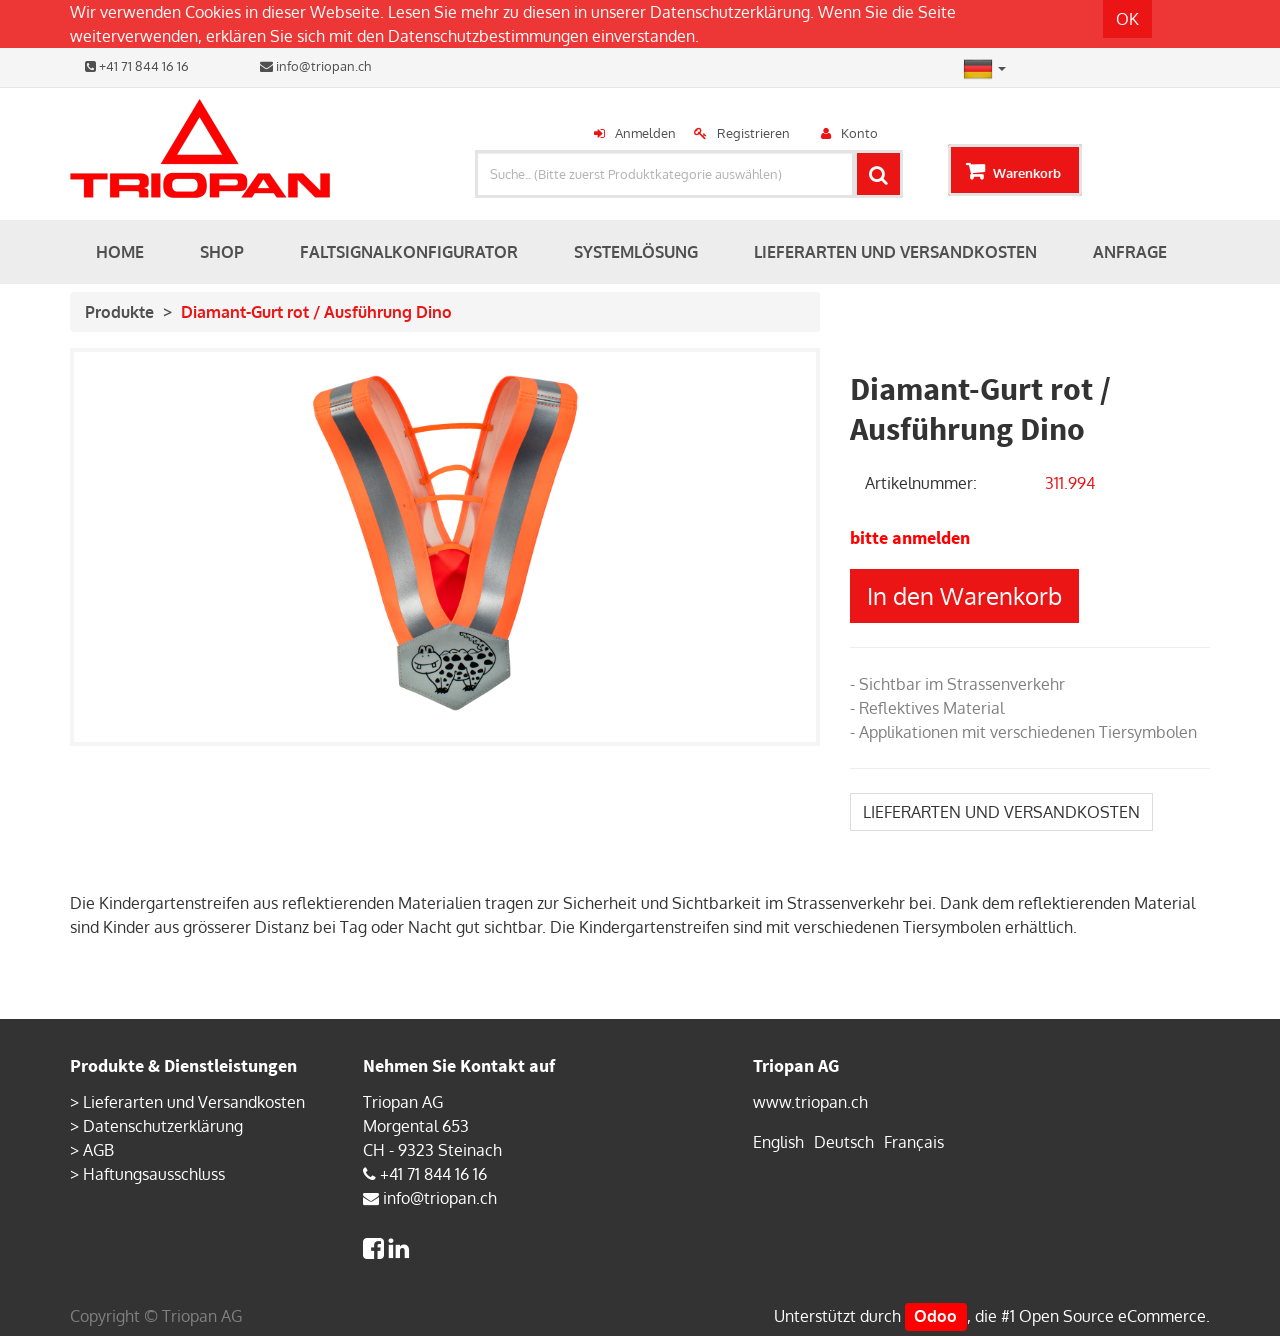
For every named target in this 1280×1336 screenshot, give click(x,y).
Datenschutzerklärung (730, 12)
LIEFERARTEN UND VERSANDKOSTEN (1001, 812)
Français (914, 1142)
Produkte (119, 312)
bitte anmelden (910, 537)
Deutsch (844, 1142)
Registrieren (753, 133)
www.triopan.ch (810, 1102)
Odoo (935, 1316)
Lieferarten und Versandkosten (194, 1102)
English (778, 1142)
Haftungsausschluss (154, 1174)
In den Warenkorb (964, 595)
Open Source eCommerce (1112, 1316)
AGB (98, 1150)
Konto (859, 133)
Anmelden (645, 133)
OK (1127, 19)
